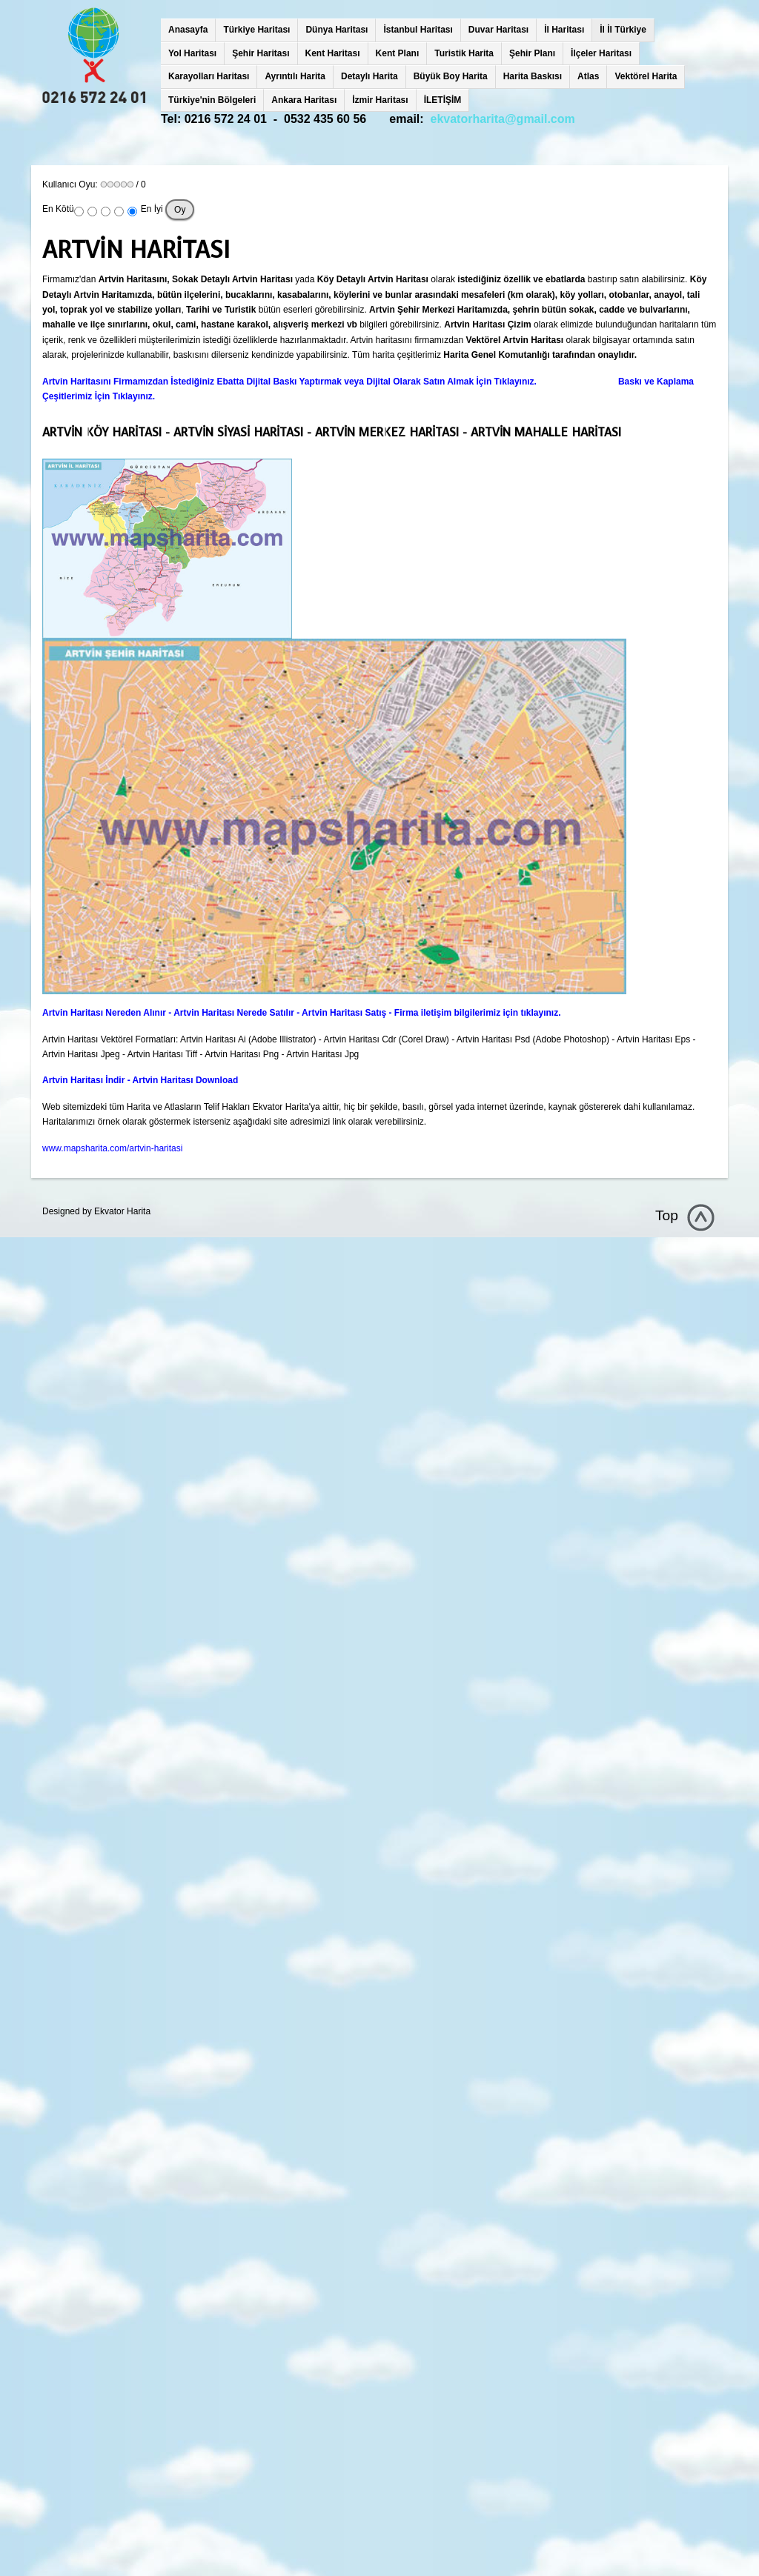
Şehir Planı (532, 53)
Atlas (588, 76)
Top (666, 1215)
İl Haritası (564, 29)
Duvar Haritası (498, 29)
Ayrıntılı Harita (295, 76)
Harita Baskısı (532, 76)
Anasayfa (188, 29)
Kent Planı (398, 53)
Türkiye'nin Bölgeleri (212, 100)
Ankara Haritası (304, 100)
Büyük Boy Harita (451, 76)
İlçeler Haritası (601, 53)
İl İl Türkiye (623, 29)
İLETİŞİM (443, 100)
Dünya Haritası (336, 29)
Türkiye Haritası (256, 29)
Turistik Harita (464, 53)
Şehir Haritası (260, 53)
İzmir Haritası (380, 100)
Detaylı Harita (369, 76)
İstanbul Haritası (417, 29)
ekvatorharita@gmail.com (503, 119)
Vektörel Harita (645, 76)
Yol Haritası (192, 53)
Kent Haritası (332, 53)
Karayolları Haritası (208, 76)
